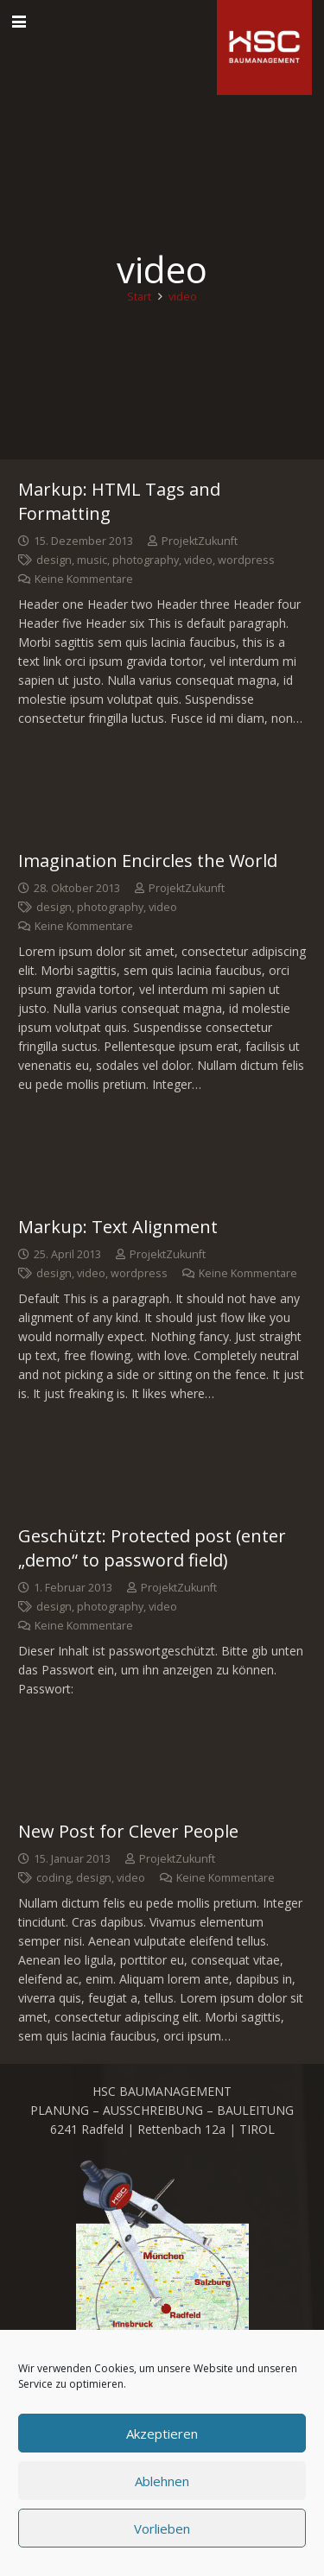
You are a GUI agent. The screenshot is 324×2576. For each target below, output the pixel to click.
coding (53, 1877)
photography (145, 560)
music (92, 560)
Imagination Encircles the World (147, 860)
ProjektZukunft (200, 541)
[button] (19, 21)
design (54, 560)
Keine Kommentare (84, 579)
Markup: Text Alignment (118, 1226)
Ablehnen (162, 2481)
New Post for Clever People (128, 1831)
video (198, 560)
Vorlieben (162, 2528)
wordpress (246, 560)
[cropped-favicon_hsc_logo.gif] (264, 47)
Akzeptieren (162, 2433)
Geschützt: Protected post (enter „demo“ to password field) (152, 1548)
